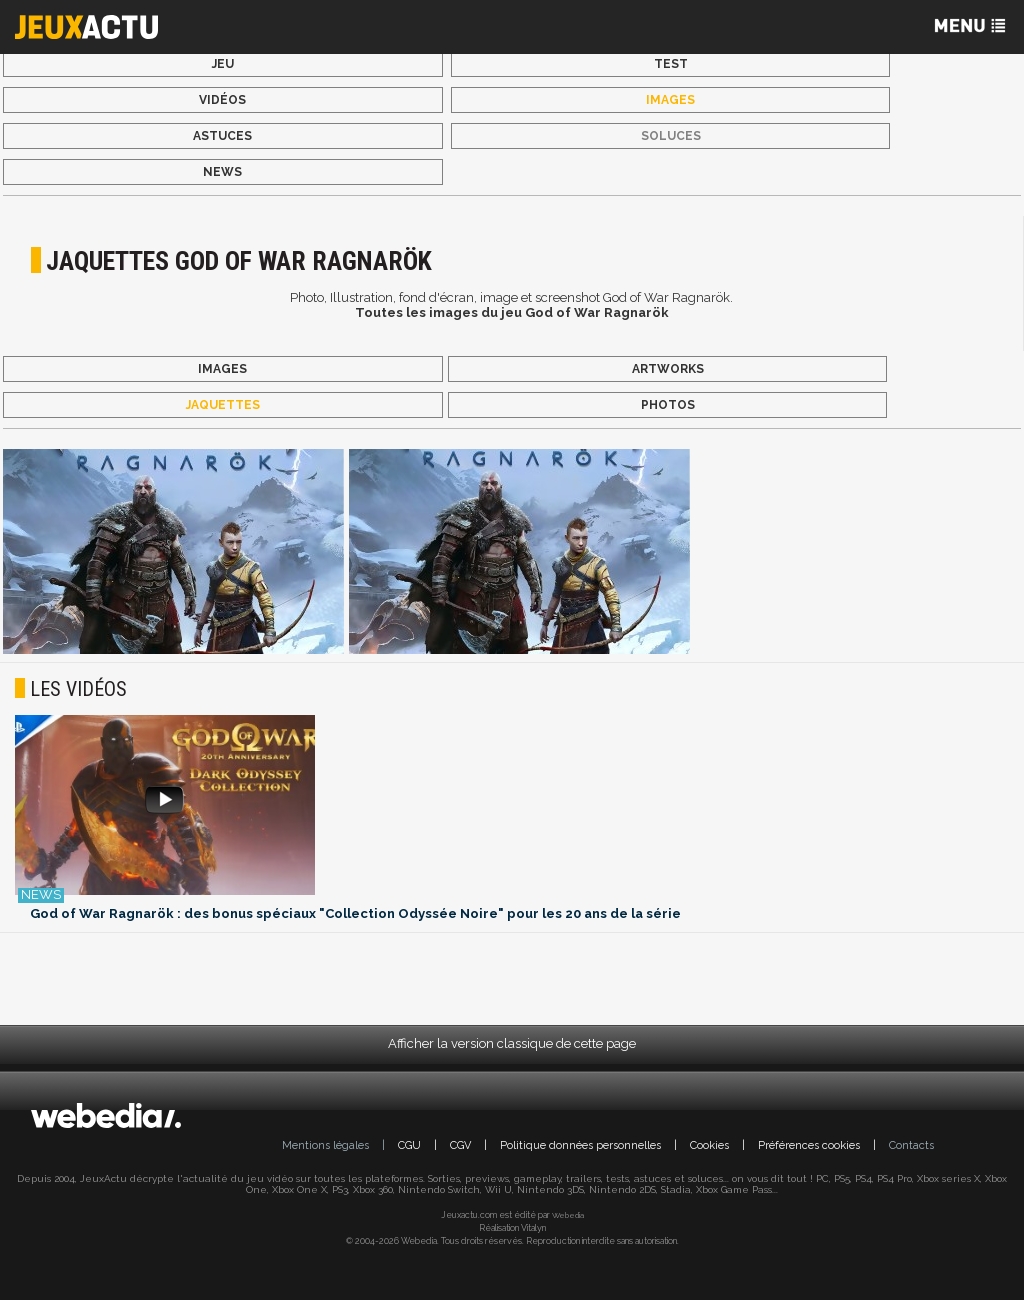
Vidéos (222, 100)
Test (671, 64)
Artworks (668, 369)
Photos (668, 405)
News (222, 172)
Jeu (223, 64)
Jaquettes (223, 405)
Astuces (222, 136)
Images (670, 100)
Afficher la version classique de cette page (512, 1043)
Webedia (568, 1215)
